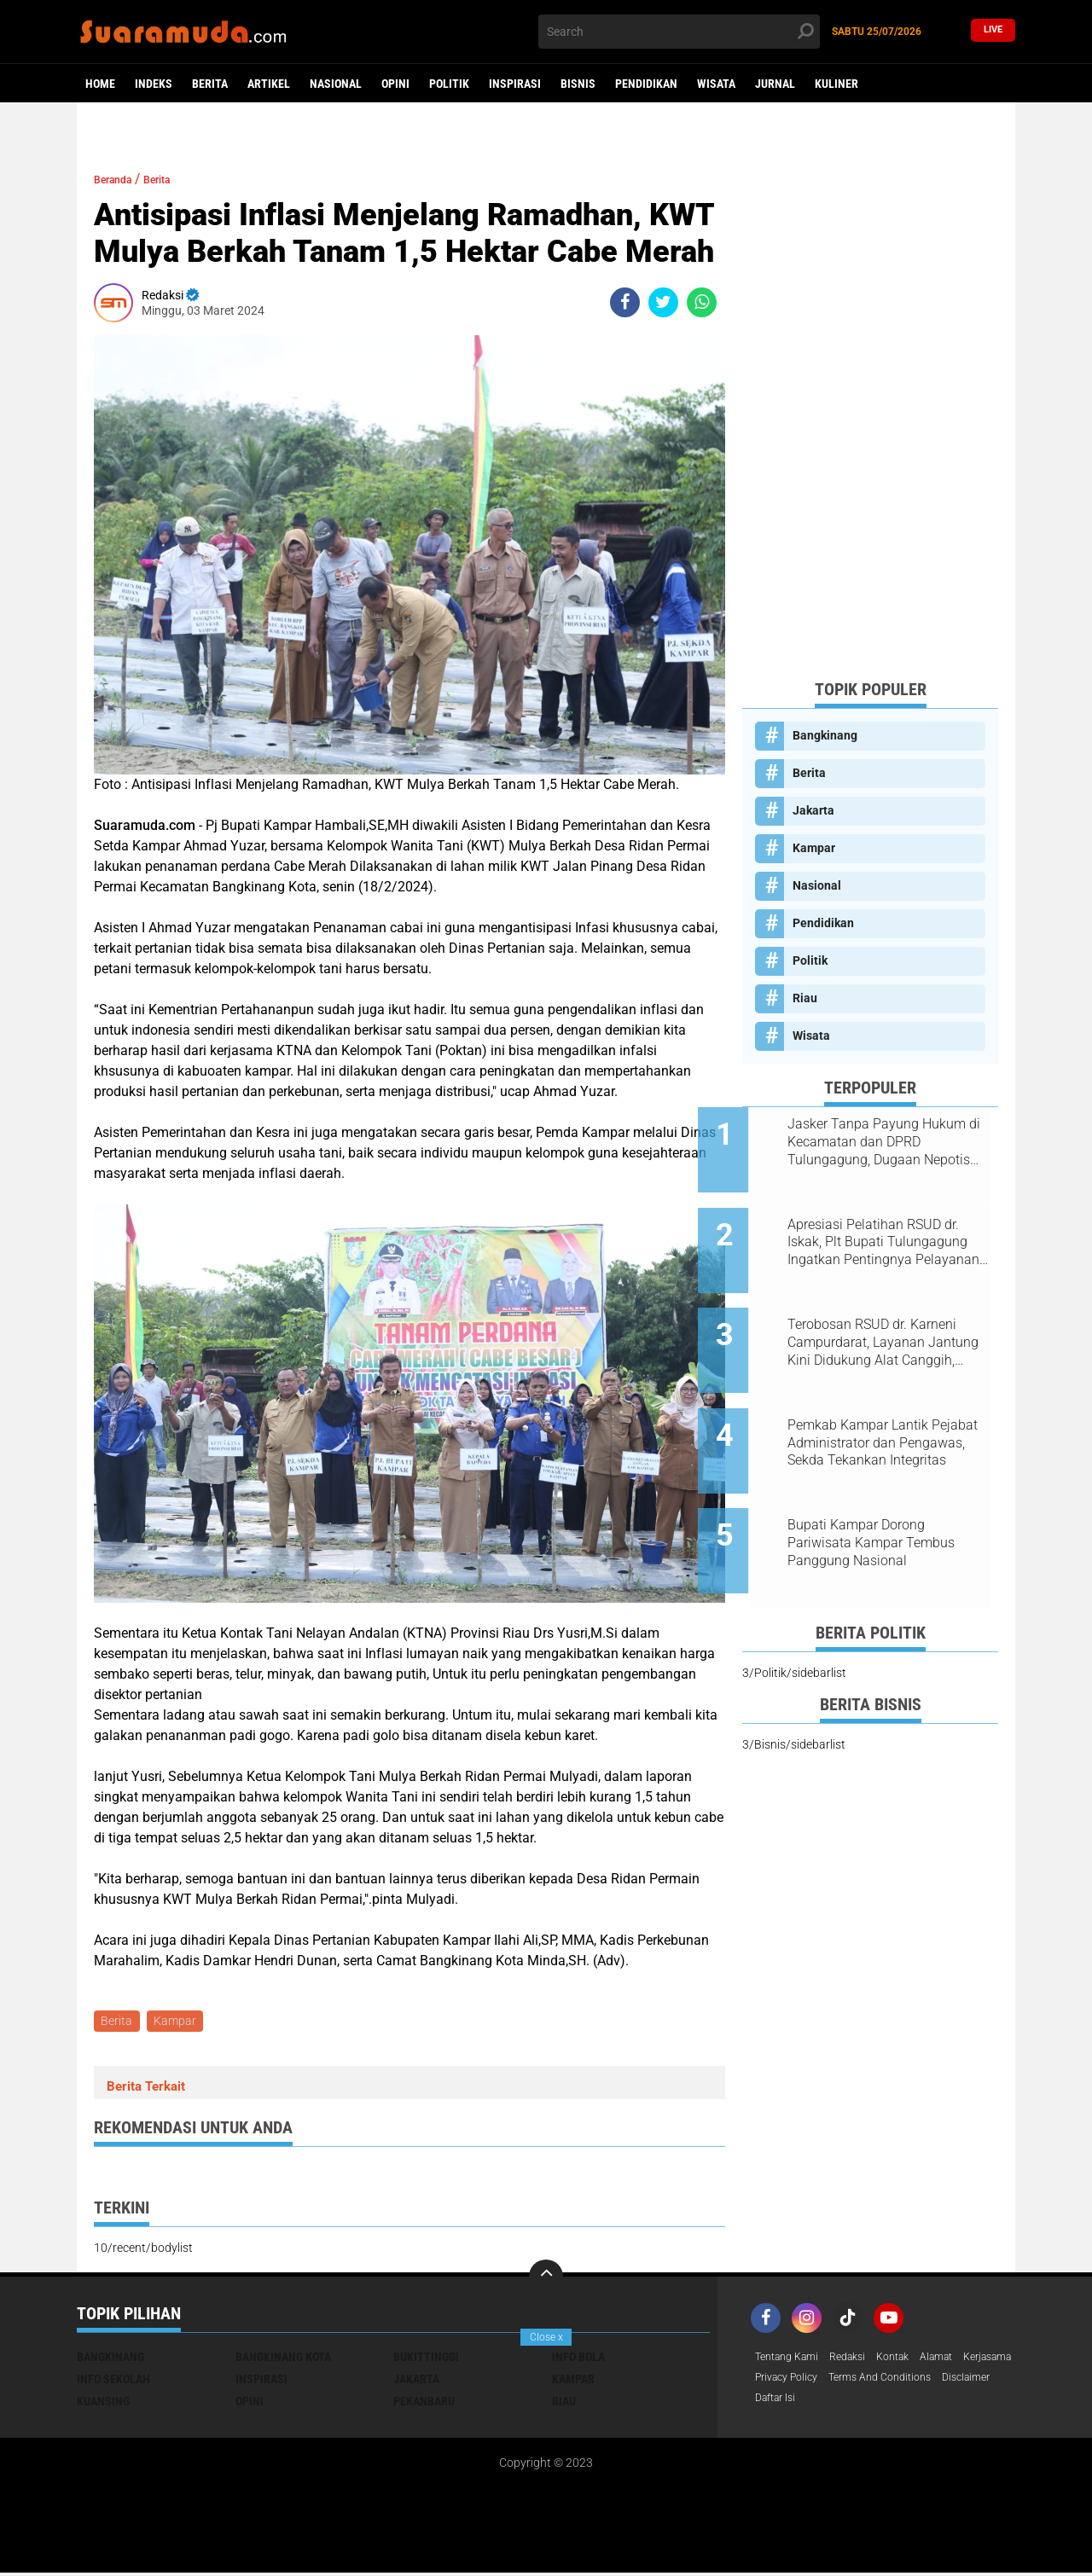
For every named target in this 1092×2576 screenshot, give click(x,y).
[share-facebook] (625, 302)
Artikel (268, 83)
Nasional (336, 83)
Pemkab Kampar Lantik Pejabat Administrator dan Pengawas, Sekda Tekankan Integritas (886, 1400)
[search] (679, 32)
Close (546, 2337)
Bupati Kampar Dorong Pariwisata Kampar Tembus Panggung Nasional (885, 1486)
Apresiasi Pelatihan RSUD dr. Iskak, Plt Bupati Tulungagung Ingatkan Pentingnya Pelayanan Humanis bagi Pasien (892, 1228)
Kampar (179, 2022)
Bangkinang (825, 735)
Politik (449, 83)
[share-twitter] (663, 302)
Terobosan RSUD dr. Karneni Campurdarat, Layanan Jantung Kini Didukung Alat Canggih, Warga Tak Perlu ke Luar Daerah (888, 1314)
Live (993, 31)
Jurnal (775, 83)
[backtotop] (546, 2279)
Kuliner (836, 83)
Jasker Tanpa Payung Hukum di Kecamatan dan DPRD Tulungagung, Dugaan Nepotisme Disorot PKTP (891, 1142)
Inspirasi (515, 83)
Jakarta (813, 810)
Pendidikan (646, 83)
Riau (805, 998)
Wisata (716, 83)
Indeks (153, 83)
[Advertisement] (870, 409)
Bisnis (578, 83)
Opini (395, 83)
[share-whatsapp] (702, 302)
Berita (210, 83)
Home (100, 83)
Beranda (120, 179)
